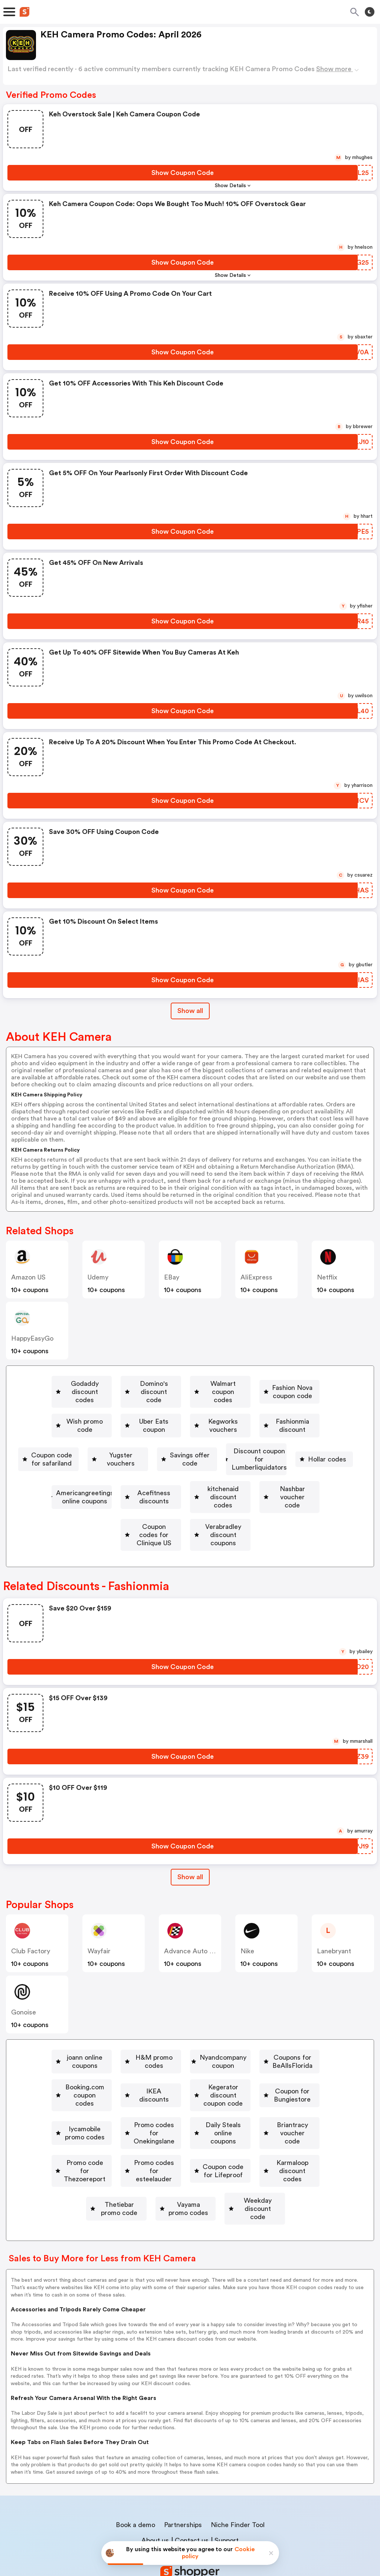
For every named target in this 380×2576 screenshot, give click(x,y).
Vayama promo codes (138, 2156)
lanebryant (334, 1920)
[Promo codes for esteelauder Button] (245, 2113)
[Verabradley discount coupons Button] (185, 1512)
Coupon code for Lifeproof (86, 2134)
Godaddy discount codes (88, 1383)
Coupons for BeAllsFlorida (95, 2048)
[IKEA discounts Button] (295, 2048)
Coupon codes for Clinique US (291, 1491)
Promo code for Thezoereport (130, 2113)
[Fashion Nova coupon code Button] (103, 1405)
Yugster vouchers (72, 1448)
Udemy (98, 1277)
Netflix (327, 1277)
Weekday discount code (235, 2156)
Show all (190, 1846)
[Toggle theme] (370, 12)
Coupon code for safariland (277, 1426)
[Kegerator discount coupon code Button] (84, 2070)
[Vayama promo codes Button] (135, 2156)
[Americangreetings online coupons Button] (173, 1469)
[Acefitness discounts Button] (285, 1469)
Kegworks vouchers (88, 1426)
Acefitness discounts (288, 1469)
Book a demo (135, 2464)
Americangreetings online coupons (175, 1469)
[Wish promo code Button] (199, 1405)
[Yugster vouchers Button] (69, 1448)
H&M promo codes (184, 2027)
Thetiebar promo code (298, 2134)
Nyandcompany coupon (277, 2027)
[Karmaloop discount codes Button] (193, 2134)
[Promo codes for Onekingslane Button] (79, 2091)
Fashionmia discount (177, 1426)
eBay (171, 1277)
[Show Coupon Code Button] (182, 173)
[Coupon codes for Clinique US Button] (288, 1491)
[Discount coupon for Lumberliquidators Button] (268, 1448)
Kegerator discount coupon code (87, 2070)
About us (155, 2479)
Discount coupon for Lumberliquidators (271, 1448)
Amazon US (28, 1277)
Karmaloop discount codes (195, 2134)
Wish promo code (202, 1405)
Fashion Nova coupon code (107, 1405)
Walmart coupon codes (292, 1383)
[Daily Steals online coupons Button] (195, 2091)
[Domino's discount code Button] (188, 1383)
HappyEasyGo (32, 1338)
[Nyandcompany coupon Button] (274, 2027)
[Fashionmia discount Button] (174, 1426)
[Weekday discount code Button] (232, 2156)
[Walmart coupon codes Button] (288, 1383)
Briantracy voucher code (305, 2091)
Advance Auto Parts (194, 1920)
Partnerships (183, 2464)
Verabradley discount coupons (189, 1512)
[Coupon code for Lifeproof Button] (83, 2134)
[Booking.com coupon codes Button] (202, 2048)
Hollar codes (76, 1469)
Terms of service (235, 2526)
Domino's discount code (192, 1383)
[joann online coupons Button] (93, 2027)
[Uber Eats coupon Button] (281, 1405)
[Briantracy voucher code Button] (302, 2091)
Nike (247, 1920)
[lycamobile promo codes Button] (300, 2070)
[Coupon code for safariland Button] (274, 1426)
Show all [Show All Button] (190, 1010)
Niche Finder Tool (238, 2464)
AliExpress (256, 1277)
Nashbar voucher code (182, 1491)
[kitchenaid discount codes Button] (77, 1491)
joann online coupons (96, 2027)
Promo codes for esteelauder (248, 2113)
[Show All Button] (190, 1846)
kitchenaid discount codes (80, 1491)
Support (226, 2479)
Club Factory (30, 1920)
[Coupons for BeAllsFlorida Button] (92, 2048)
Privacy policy (195, 2526)
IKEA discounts (298, 2048)
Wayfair (99, 1920)
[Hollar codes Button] (73, 1469)
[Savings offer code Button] (152, 1448)
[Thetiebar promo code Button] (295, 2134)
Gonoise (23, 1982)
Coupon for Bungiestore (201, 2070)
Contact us (192, 2479)
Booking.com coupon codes (205, 2048)
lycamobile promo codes (303, 2070)
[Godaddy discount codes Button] (86, 1383)
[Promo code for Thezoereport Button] (127, 2113)
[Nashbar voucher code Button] (180, 1491)
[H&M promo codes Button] (181, 2027)
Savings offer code (155, 1448)
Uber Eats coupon (284, 1405)
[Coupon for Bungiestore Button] (199, 2070)
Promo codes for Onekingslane (82, 2091)
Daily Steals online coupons (198, 2091)
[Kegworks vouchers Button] (85, 1426)
